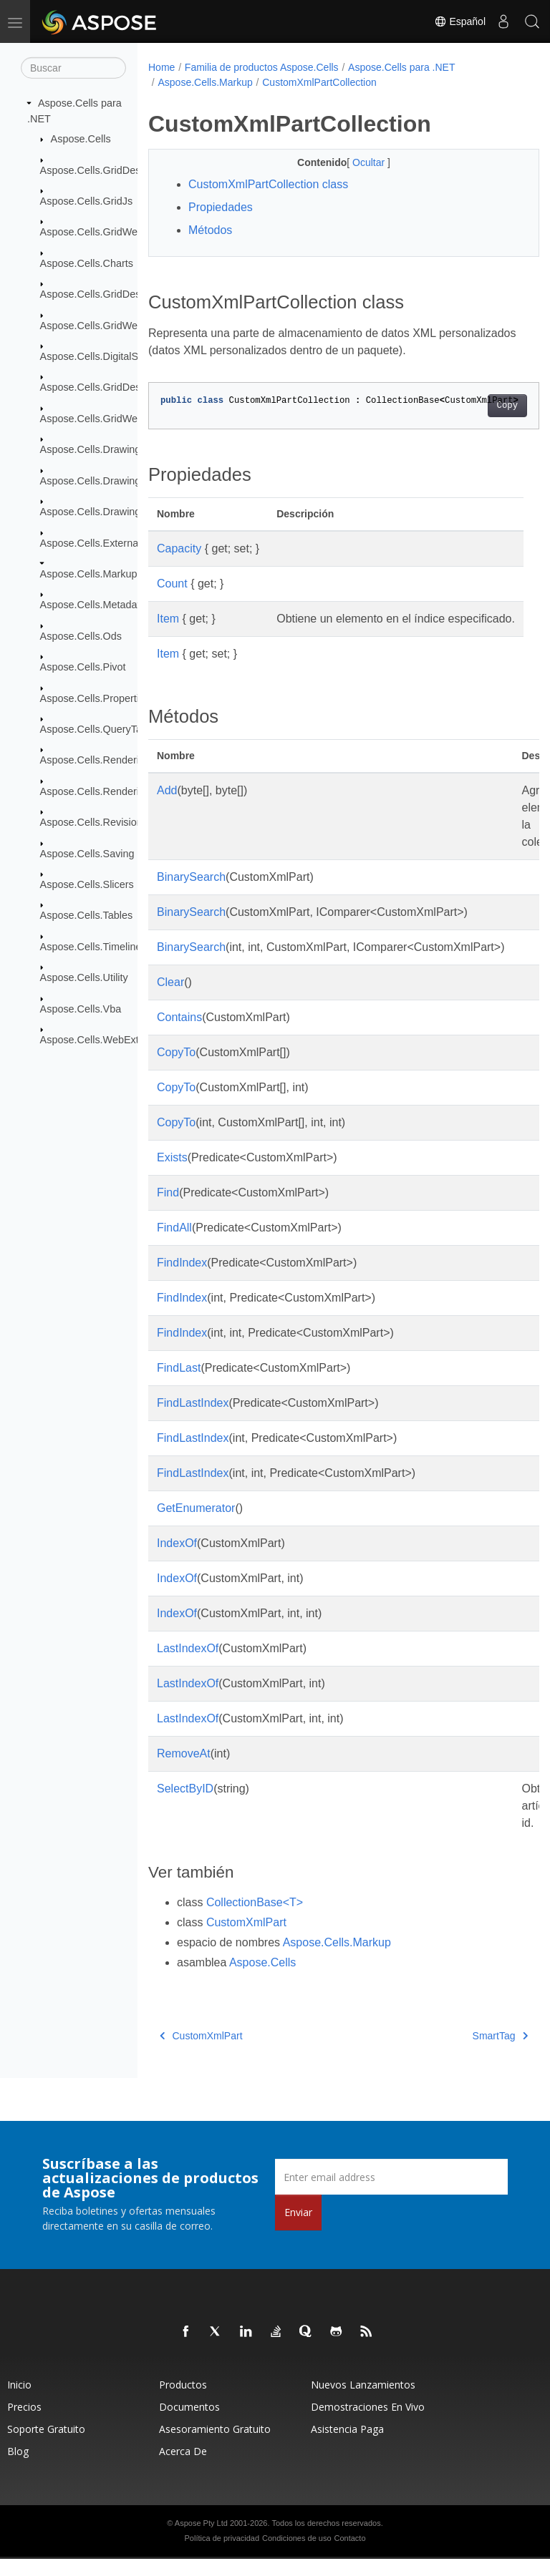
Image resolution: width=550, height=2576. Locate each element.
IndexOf (177, 1560)
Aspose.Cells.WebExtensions (107, 1039)
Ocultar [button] (356, 162)
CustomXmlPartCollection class (268, 184)
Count (172, 583)
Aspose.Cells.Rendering (95, 760)
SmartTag (472, 2053)
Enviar (298, 2229)
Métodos (210, 230)
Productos (183, 2402)
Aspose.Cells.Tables (86, 915)
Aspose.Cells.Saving (87, 853)
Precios (24, 2424)
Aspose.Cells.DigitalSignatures (110, 356)
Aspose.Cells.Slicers (87, 884)
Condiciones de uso (297, 2555)
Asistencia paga (347, 2446)
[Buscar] (73, 68)
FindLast (179, 1385)
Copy (479, 406)
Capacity (179, 548)
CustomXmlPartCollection (319, 82)
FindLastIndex (193, 1420)
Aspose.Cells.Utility (84, 977)
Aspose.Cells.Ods (81, 636)
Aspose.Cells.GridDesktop (100, 169)
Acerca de (183, 2468)
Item (168, 619)
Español (460, 21)
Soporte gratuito (46, 2446)
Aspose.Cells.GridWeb (92, 232)
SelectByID (185, 1806)
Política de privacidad (222, 2555)
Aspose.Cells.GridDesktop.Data (112, 294)
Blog (18, 2468)
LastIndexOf (187, 1665)
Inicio (19, 2402)
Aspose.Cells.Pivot (83, 667)
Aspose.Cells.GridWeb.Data (104, 325)
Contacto (349, 2555)
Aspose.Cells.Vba (81, 1008)
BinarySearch (191, 894)
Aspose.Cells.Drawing (90, 449)
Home (161, 67)
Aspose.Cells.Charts (86, 263)
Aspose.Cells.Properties (95, 697)
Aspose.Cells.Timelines (93, 946)
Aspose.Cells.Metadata (93, 604)
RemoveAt (184, 1771)
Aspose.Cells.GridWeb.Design (109, 418)
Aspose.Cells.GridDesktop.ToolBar (119, 387)
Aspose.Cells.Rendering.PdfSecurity (123, 791)
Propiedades (220, 207)
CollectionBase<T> (254, 1919)
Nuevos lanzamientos (363, 2402)
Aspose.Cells (81, 139)
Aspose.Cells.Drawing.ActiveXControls (128, 480)
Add (167, 807)
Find (168, 1210)
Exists (172, 1175)
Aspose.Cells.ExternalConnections (119, 542)
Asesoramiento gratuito (215, 2446)
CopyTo (176, 1069)
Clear (170, 999)
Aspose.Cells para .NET (401, 67)
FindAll (174, 1245)
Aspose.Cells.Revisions (94, 822)
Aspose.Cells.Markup (89, 574)
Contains (179, 1034)
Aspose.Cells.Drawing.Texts (104, 511)
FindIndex (182, 1280)
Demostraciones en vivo (368, 2424)
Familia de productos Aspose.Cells (262, 67)
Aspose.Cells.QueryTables (100, 729)
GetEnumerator (196, 1525)
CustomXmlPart (246, 1939)
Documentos (189, 2424)
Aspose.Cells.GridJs (86, 201)
